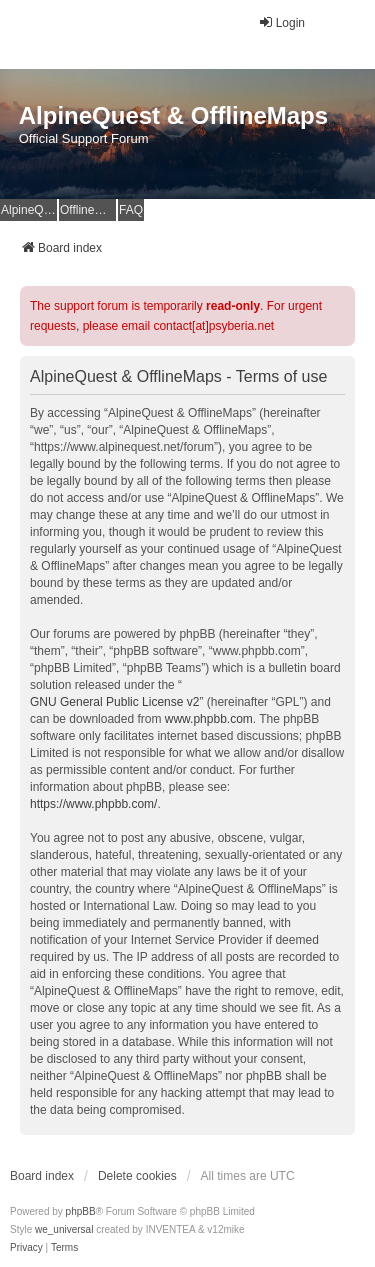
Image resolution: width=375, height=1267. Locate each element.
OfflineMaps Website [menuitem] (88, 210)
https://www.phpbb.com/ (93, 804)
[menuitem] (26, 1248)
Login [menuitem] (281, 22)
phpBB (81, 1211)
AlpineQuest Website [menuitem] (29, 210)
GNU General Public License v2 (114, 702)
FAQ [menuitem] (131, 210)
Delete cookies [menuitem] (137, 1176)
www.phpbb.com (209, 719)
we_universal (64, 1229)
